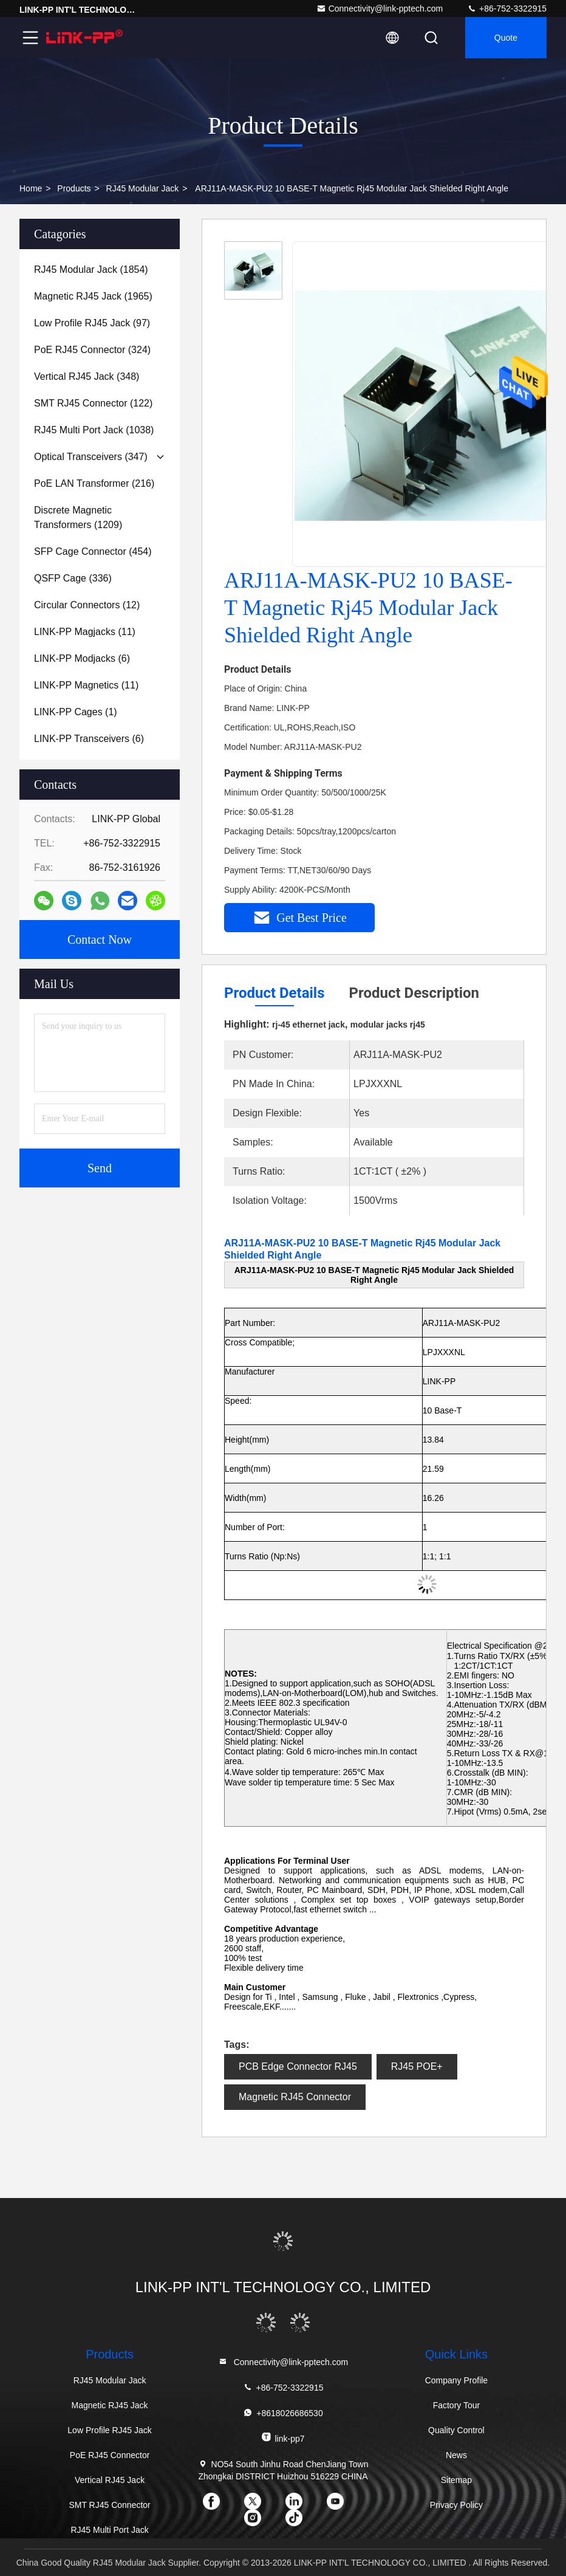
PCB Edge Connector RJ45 (298, 2066)
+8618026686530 (282, 2413)
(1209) (78, 517)
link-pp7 (282, 2438)
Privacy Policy (456, 2505)
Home (30, 188)
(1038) (94, 430)
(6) (82, 658)
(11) (84, 632)
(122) (93, 403)
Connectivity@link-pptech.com (379, 8)
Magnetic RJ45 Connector (295, 2097)
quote (505, 38)
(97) (92, 323)
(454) (93, 551)
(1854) (91, 269)
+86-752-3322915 (507, 8)
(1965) (93, 296)
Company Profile (456, 2380)
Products (73, 188)
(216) (94, 483)
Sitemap (456, 2480)
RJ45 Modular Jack (142, 188)
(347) (91, 457)
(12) (87, 605)
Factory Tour (456, 2405)
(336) (73, 578)
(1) (75, 712)
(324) (92, 350)
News (456, 2455)
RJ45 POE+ (417, 2066)
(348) (86, 376)
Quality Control (456, 2430)
